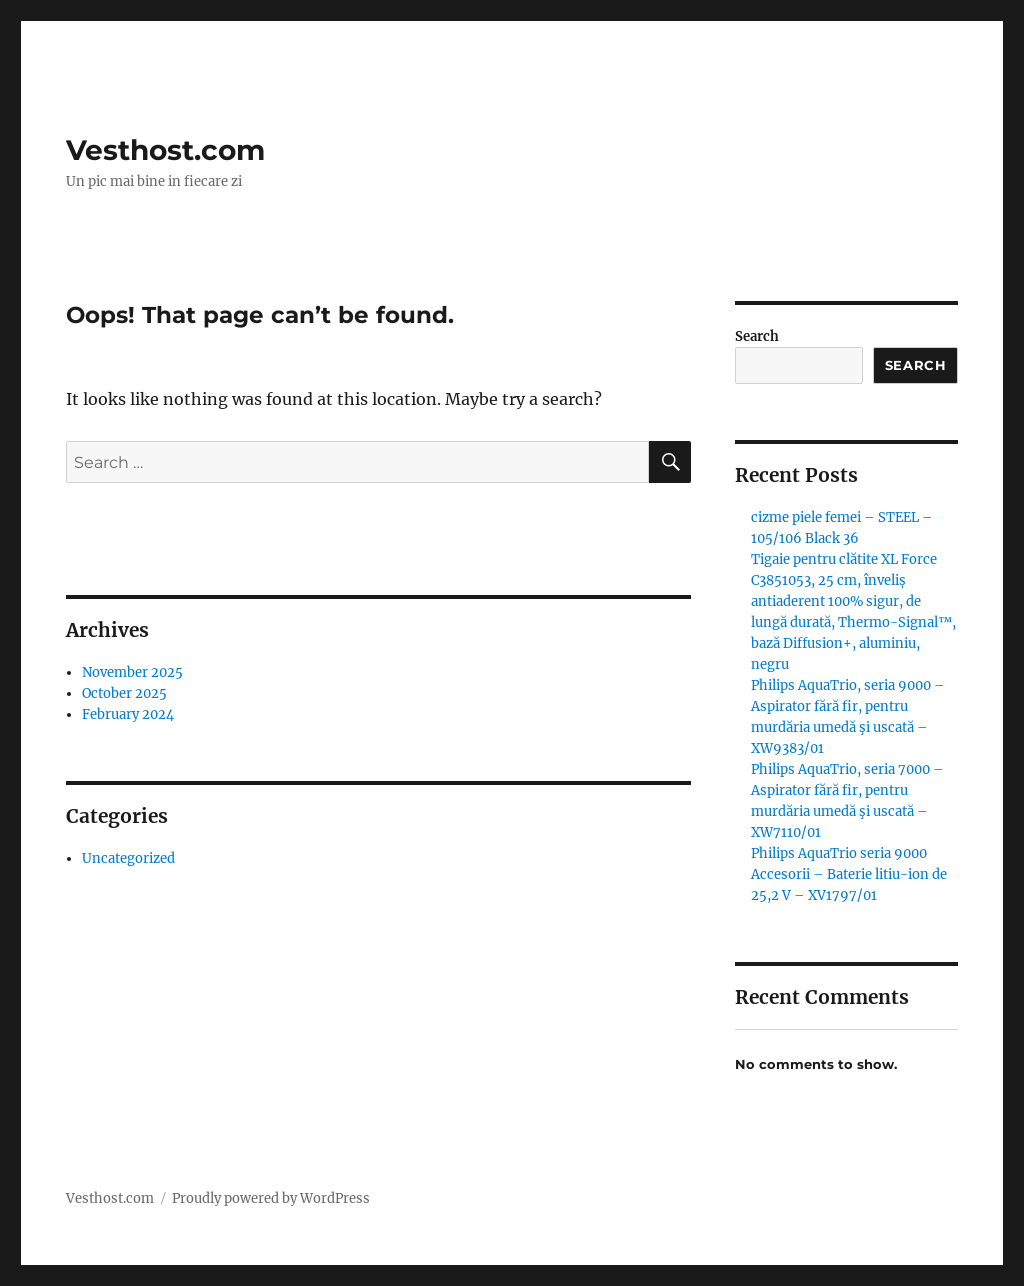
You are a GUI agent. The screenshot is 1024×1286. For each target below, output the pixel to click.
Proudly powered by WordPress (271, 1198)
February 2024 (128, 714)
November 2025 (132, 672)
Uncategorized (128, 858)
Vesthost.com (165, 150)
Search (757, 336)
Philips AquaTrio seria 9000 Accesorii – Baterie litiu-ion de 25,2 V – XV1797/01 (849, 874)
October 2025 (124, 693)
